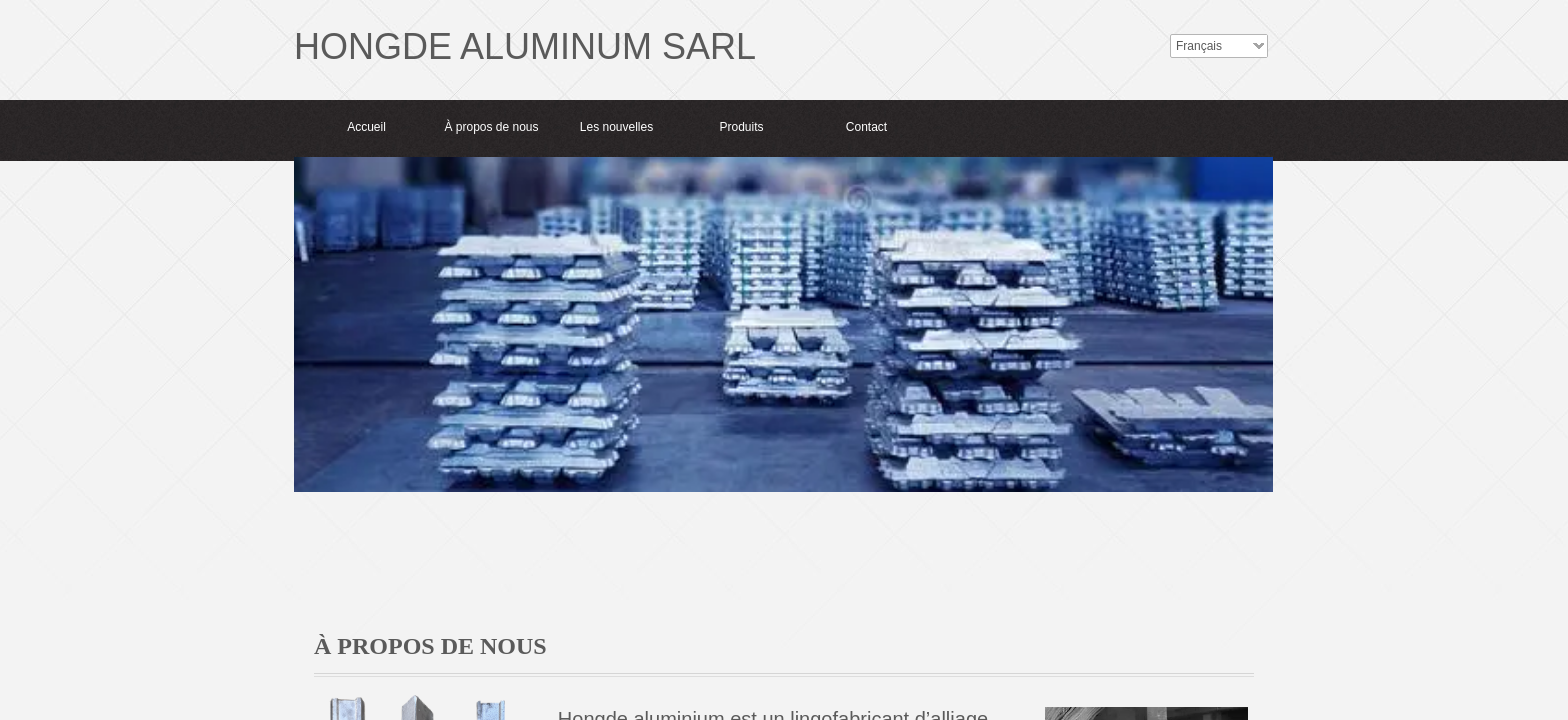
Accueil (366, 127)
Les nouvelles (616, 127)
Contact (866, 127)
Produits (741, 127)
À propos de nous (491, 127)
